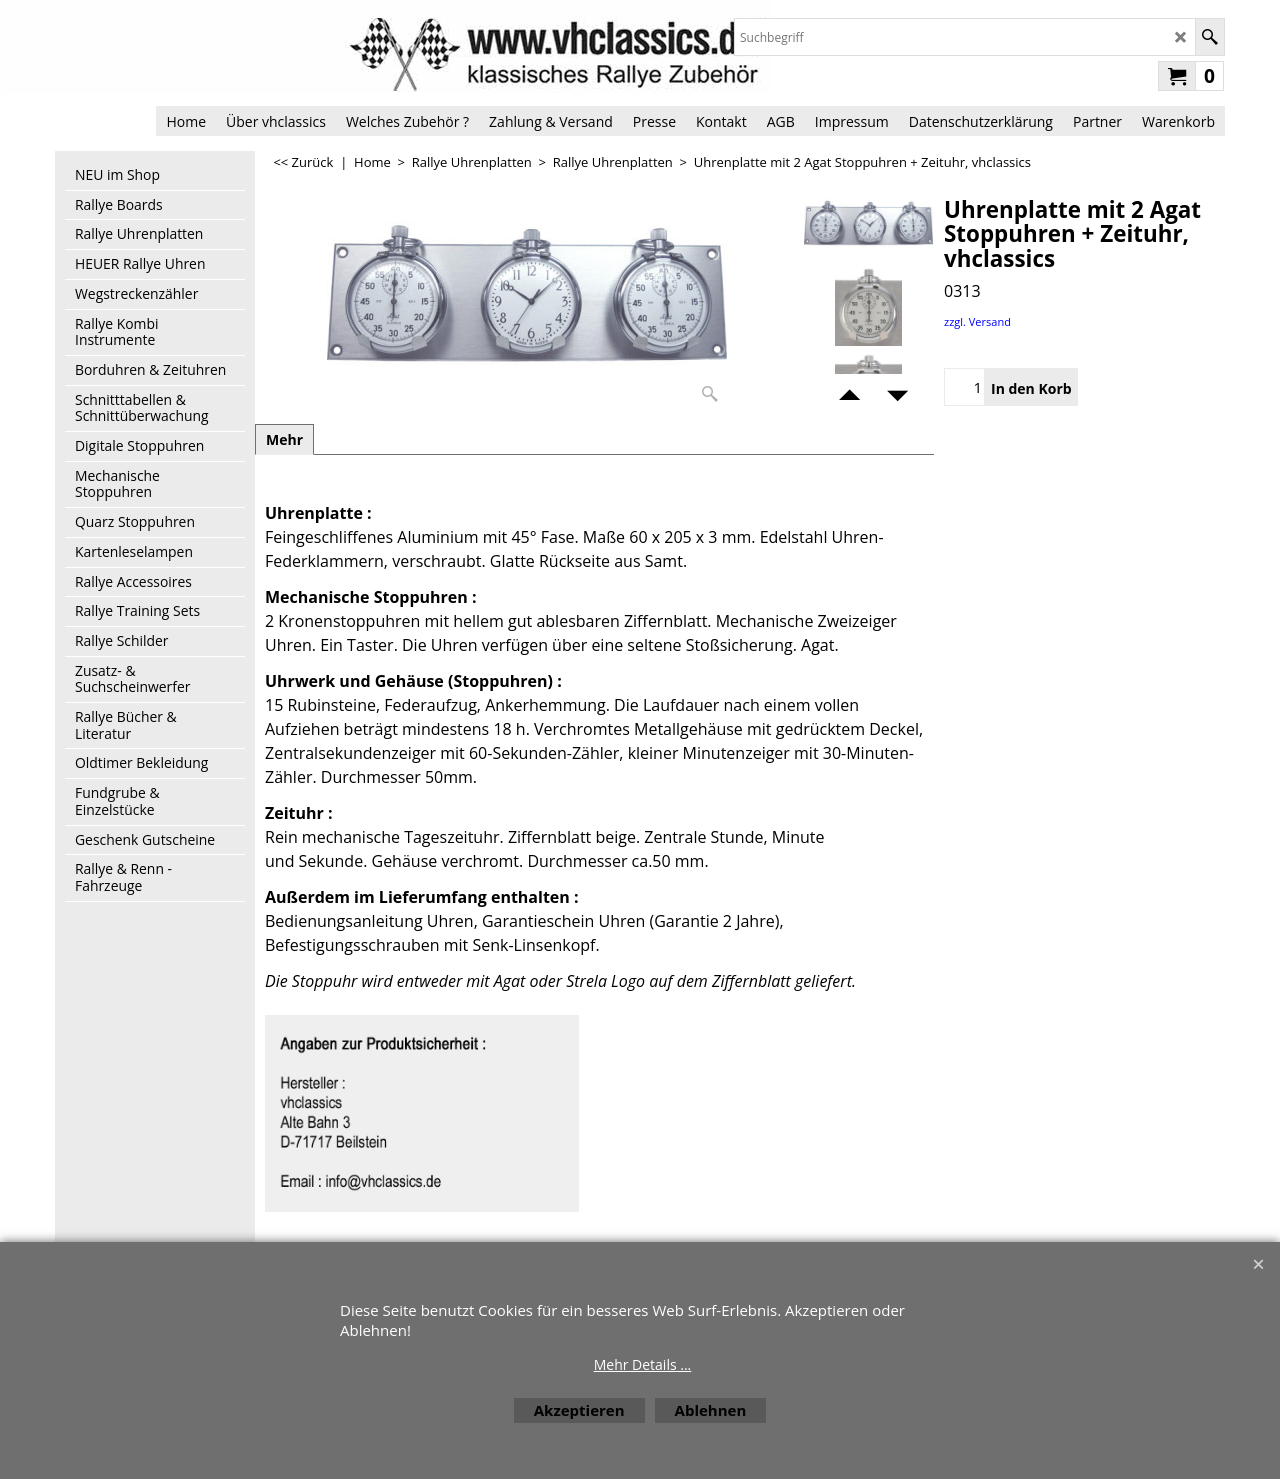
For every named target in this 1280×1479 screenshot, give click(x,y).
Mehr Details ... (643, 1364)
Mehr (284, 439)
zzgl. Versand (977, 321)
